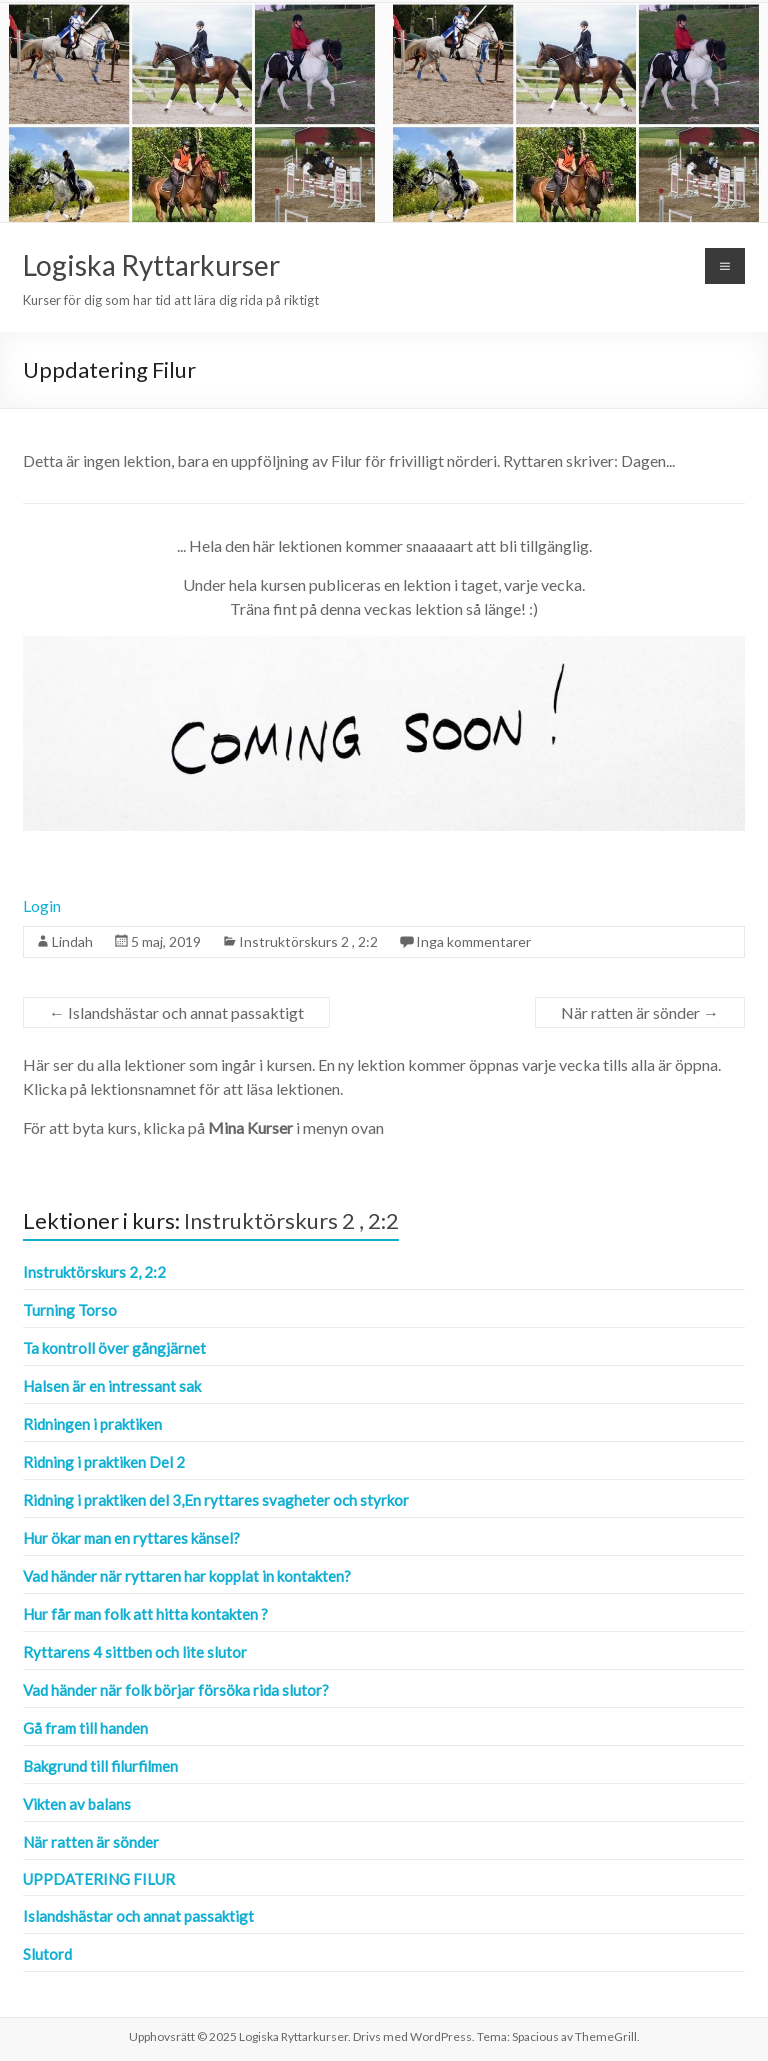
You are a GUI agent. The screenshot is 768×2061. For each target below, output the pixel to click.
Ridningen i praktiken (92, 1424)
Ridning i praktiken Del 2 (104, 1462)
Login (42, 905)
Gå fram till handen (85, 1728)
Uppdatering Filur (99, 1879)
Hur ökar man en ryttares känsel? (131, 1538)
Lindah (72, 941)
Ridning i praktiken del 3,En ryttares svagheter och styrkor (216, 1500)
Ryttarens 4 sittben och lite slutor (135, 1652)
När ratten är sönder (640, 1012)
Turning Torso (70, 1310)
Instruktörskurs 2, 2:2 (94, 1272)
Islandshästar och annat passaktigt (176, 1012)
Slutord (47, 1954)
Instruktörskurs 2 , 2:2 (308, 941)
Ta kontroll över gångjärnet (114, 1348)
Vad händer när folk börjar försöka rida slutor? (176, 1690)
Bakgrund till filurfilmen (100, 1766)
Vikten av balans (77, 1804)
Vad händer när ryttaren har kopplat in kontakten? (187, 1576)
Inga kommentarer (473, 941)
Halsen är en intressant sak (112, 1386)
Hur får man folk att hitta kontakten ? (145, 1614)
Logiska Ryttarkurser (151, 265)
